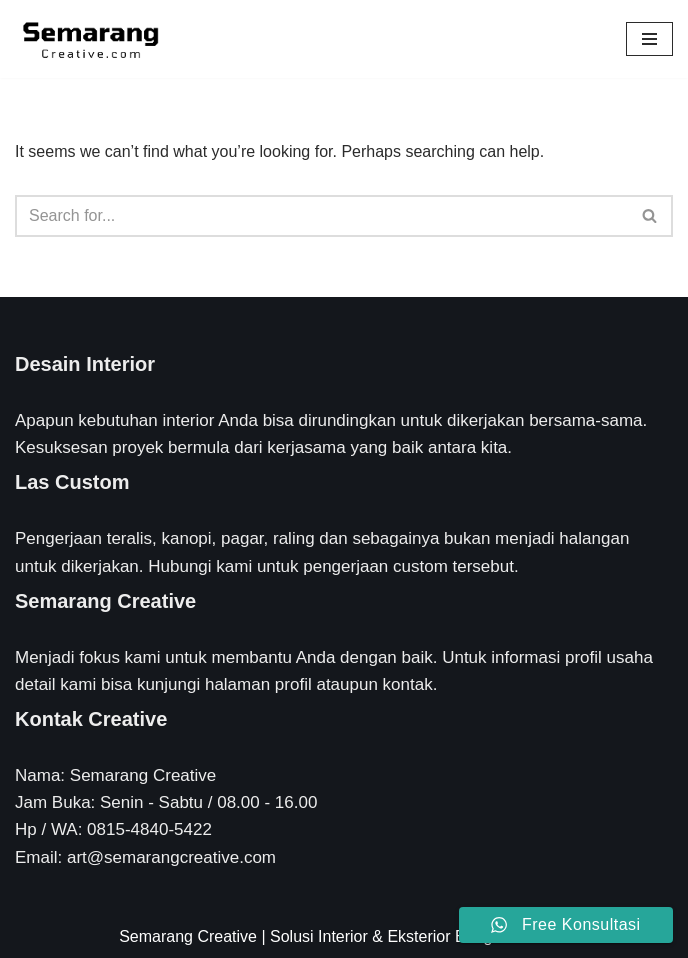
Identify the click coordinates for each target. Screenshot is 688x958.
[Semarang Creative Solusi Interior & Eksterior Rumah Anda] (90, 39)
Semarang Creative (188, 936)
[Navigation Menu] (649, 39)
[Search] (321, 216)
